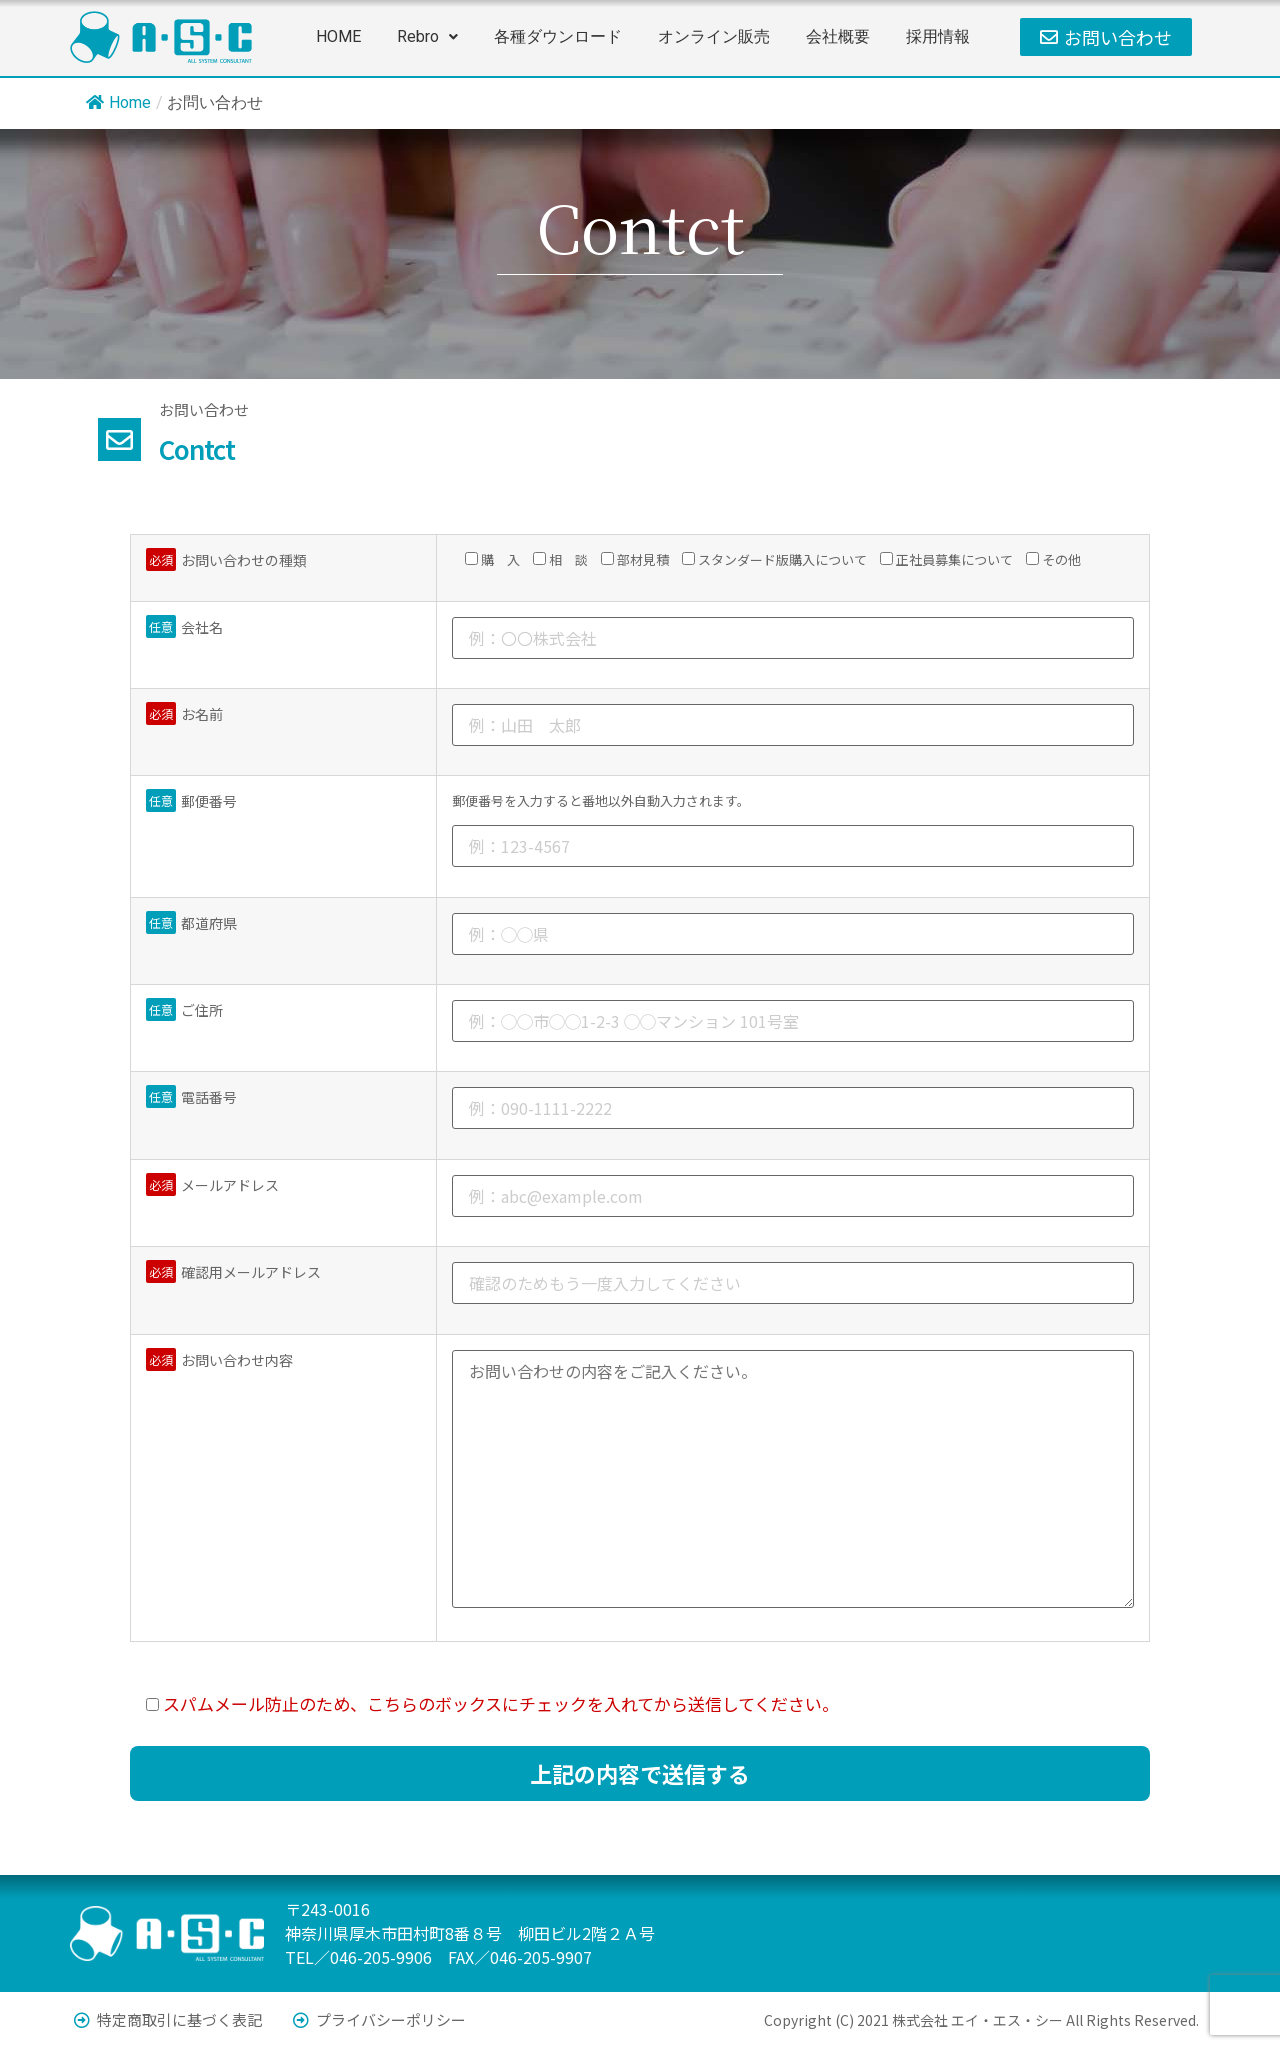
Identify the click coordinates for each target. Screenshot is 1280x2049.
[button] (427, 37)
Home (118, 102)
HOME (338, 36)
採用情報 (938, 36)
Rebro (427, 36)
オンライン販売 (714, 36)
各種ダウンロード (558, 36)
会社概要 (838, 36)
